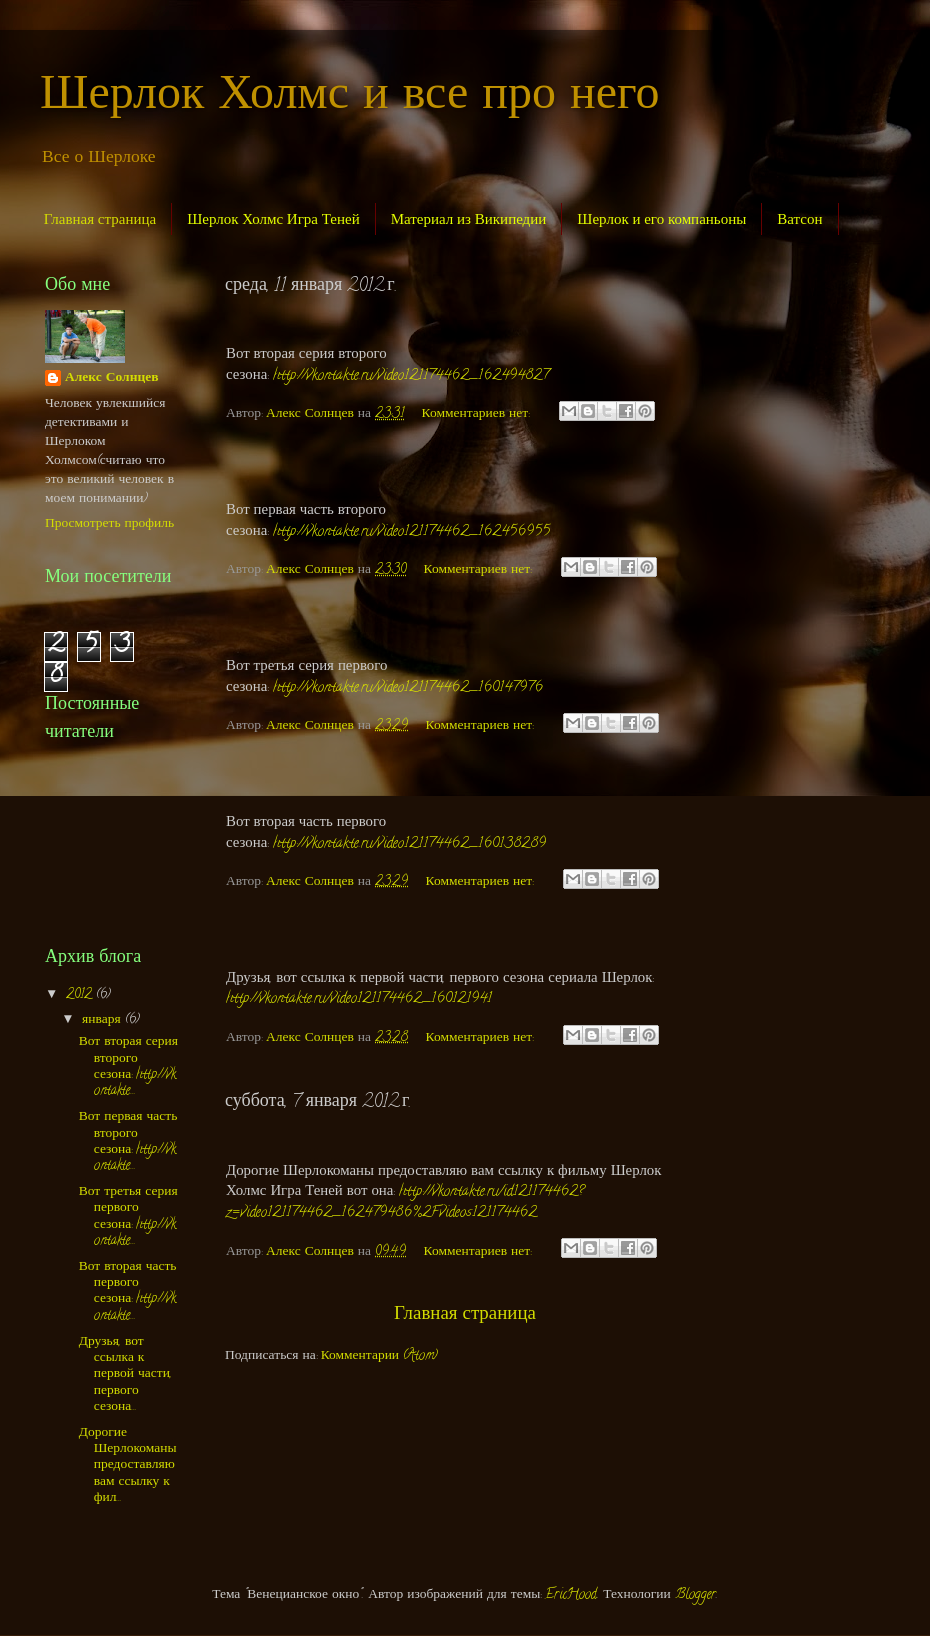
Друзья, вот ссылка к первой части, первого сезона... (125, 1375)
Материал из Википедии (469, 219)
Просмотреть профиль (109, 524)
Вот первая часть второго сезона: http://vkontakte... (128, 1142)
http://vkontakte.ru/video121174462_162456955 (411, 532)
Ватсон (799, 219)
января (103, 1020)
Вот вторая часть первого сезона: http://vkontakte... (128, 1292)
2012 (81, 995)
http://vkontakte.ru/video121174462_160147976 (408, 688)
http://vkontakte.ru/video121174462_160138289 (409, 844)
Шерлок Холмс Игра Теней (273, 219)
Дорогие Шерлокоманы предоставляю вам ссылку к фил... (128, 1466)
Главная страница (100, 219)
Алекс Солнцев (111, 379)
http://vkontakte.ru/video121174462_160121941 (359, 999)
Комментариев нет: (478, 414)
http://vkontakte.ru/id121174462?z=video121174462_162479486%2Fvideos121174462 (405, 1203)
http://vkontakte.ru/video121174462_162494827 (411, 376)
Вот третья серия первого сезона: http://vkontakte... (128, 1217)
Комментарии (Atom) (379, 1356)
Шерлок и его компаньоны (661, 219)
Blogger (695, 1595)
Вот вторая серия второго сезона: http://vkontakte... (128, 1067)
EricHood (571, 1595)
